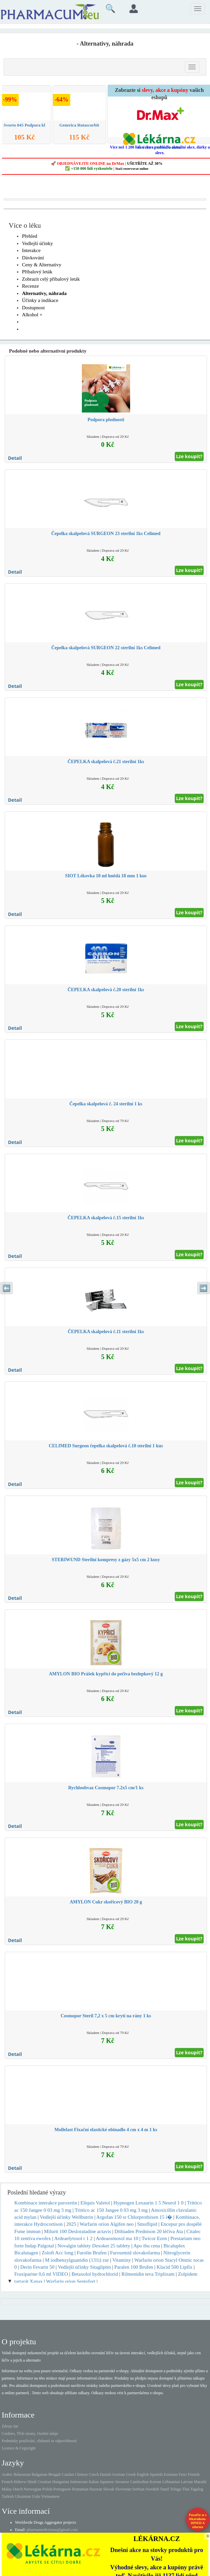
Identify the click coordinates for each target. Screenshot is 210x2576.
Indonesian (79, 2481)
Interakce (31, 250)
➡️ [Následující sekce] (203, 1287)
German (118, 2474)
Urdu (36, 2496)
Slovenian (123, 2489)
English (143, 2474)
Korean (155, 2481)
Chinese (81, 2474)
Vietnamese (50, 2496)
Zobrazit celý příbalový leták (51, 279)
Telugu (175, 2489)
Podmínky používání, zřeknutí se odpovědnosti (39, 2440)
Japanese (107, 2481)
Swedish (152, 2489)
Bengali (54, 2474)
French (7, 2481)
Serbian (138, 2489)
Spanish (156, 2474)
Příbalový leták (37, 271)
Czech (94, 2474)
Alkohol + (32, 314)
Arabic (7, 2474)
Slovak (108, 2489)
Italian (94, 2481)
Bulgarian (39, 2474)
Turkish (8, 2496)
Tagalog (196, 2489)
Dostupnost (33, 307)
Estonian (171, 2474)
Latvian (187, 2481)
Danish (105, 2474)
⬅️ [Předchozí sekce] (6, 1287)
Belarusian (22, 2474)
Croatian (44, 2481)
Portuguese (62, 2489)
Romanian (80, 2489)
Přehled (29, 236)
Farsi (183, 2474)
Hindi (31, 2481)
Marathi (200, 2481)
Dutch (18, 2489)
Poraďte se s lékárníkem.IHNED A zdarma (198, 2521)
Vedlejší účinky (37, 243)
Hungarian (60, 2481)
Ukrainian (23, 2496)
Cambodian (139, 2481)
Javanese (122, 2481)
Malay (7, 2489)
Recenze (30, 286)
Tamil (164, 2489)
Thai (185, 2489)
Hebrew (20, 2481)
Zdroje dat (10, 2426)
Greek (131, 2474)
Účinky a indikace (40, 300)
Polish (47, 2489)
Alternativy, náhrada (44, 293)
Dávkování (33, 257)
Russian (96, 2489)
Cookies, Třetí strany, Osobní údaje (30, 2433)
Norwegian (32, 2489)
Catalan (68, 2474)
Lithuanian (171, 2481)
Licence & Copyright (19, 2448)
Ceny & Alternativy (41, 264)
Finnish (194, 2474)
